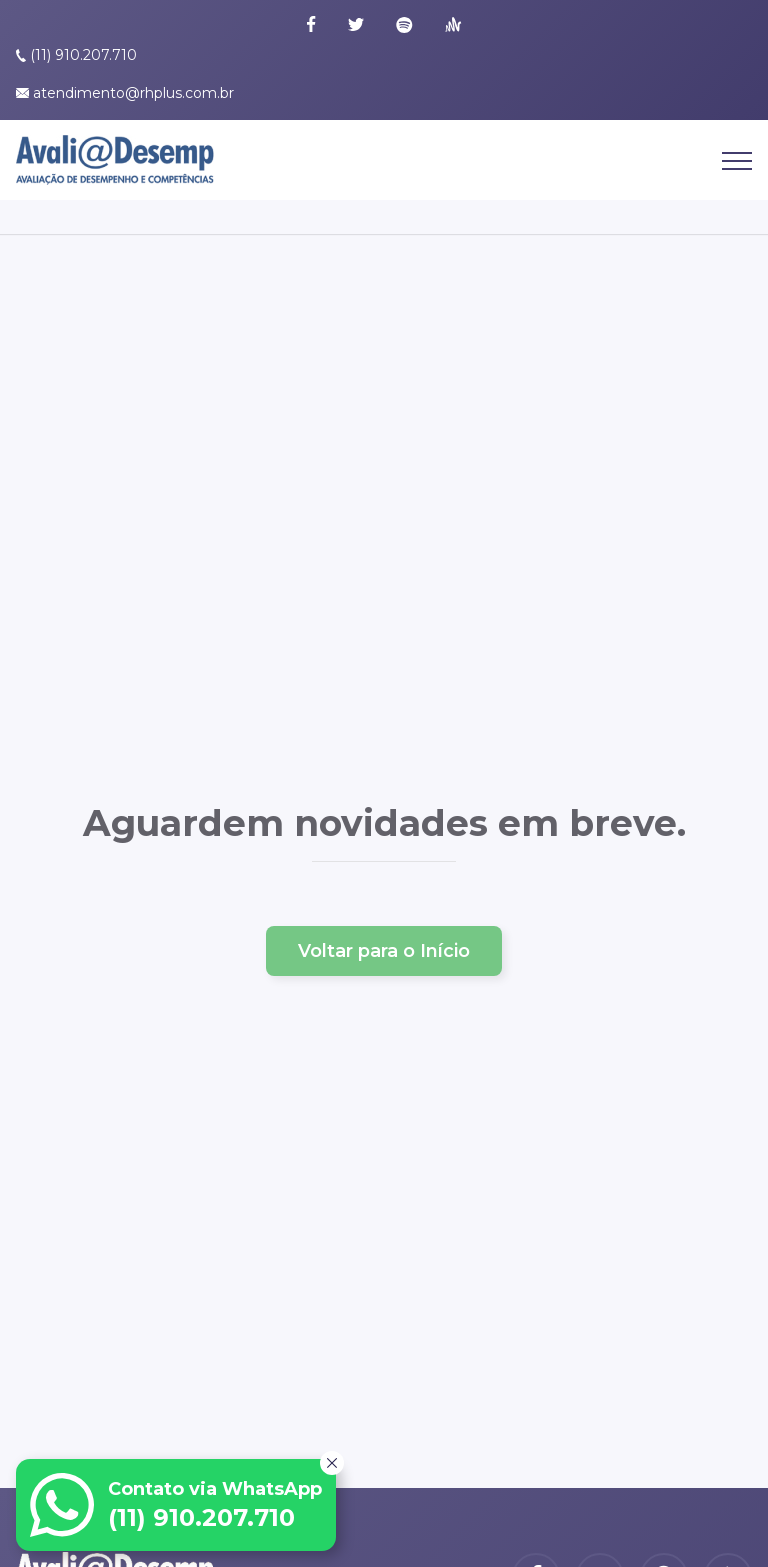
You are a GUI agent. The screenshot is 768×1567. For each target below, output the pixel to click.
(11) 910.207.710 (83, 55)
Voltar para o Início (384, 951)
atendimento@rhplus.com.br (133, 93)
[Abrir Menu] (737, 167)
